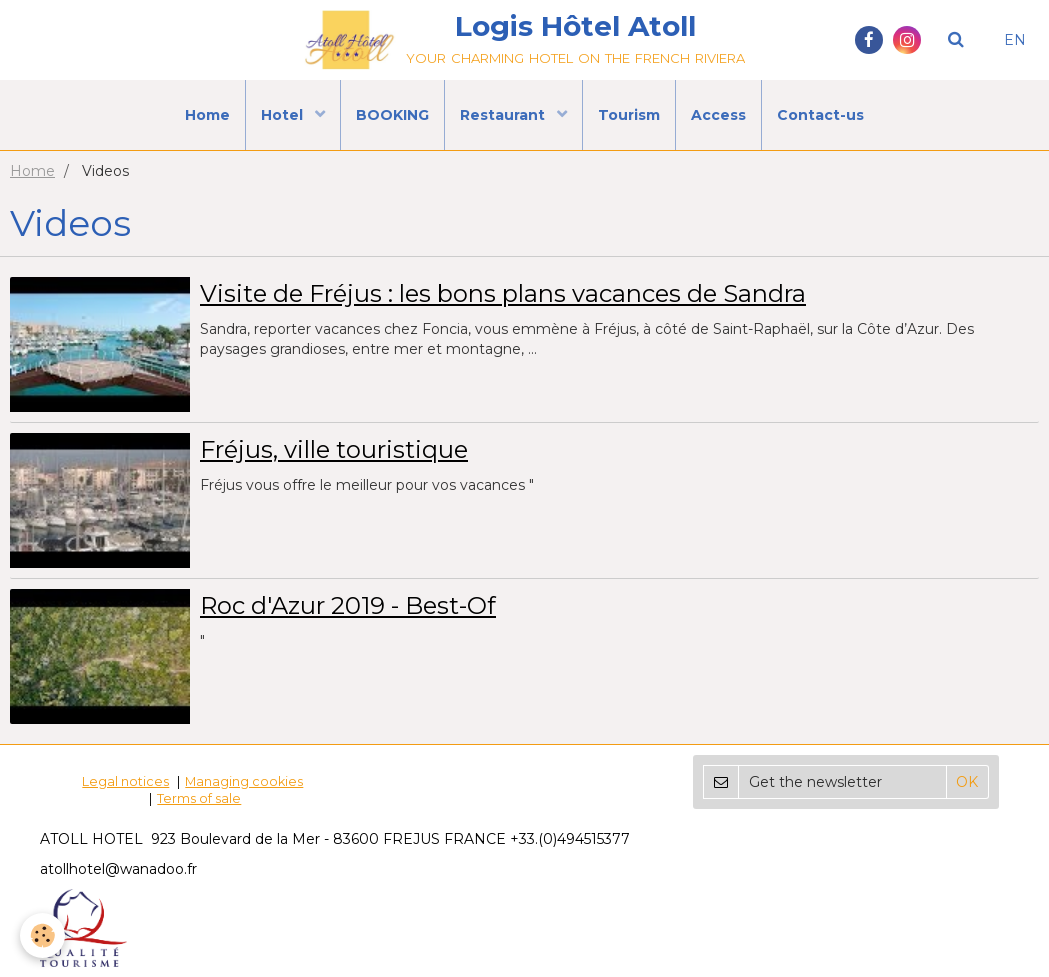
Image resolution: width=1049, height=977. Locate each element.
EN (1015, 40)
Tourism (629, 115)
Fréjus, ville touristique (334, 449)
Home (207, 115)
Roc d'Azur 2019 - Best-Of (348, 605)
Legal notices (125, 781)
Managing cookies (244, 781)
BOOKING (392, 115)
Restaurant (504, 115)
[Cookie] (42, 935)
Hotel (284, 115)
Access (718, 115)
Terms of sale (199, 798)
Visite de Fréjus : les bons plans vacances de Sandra (503, 293)
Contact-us (820, 115)
